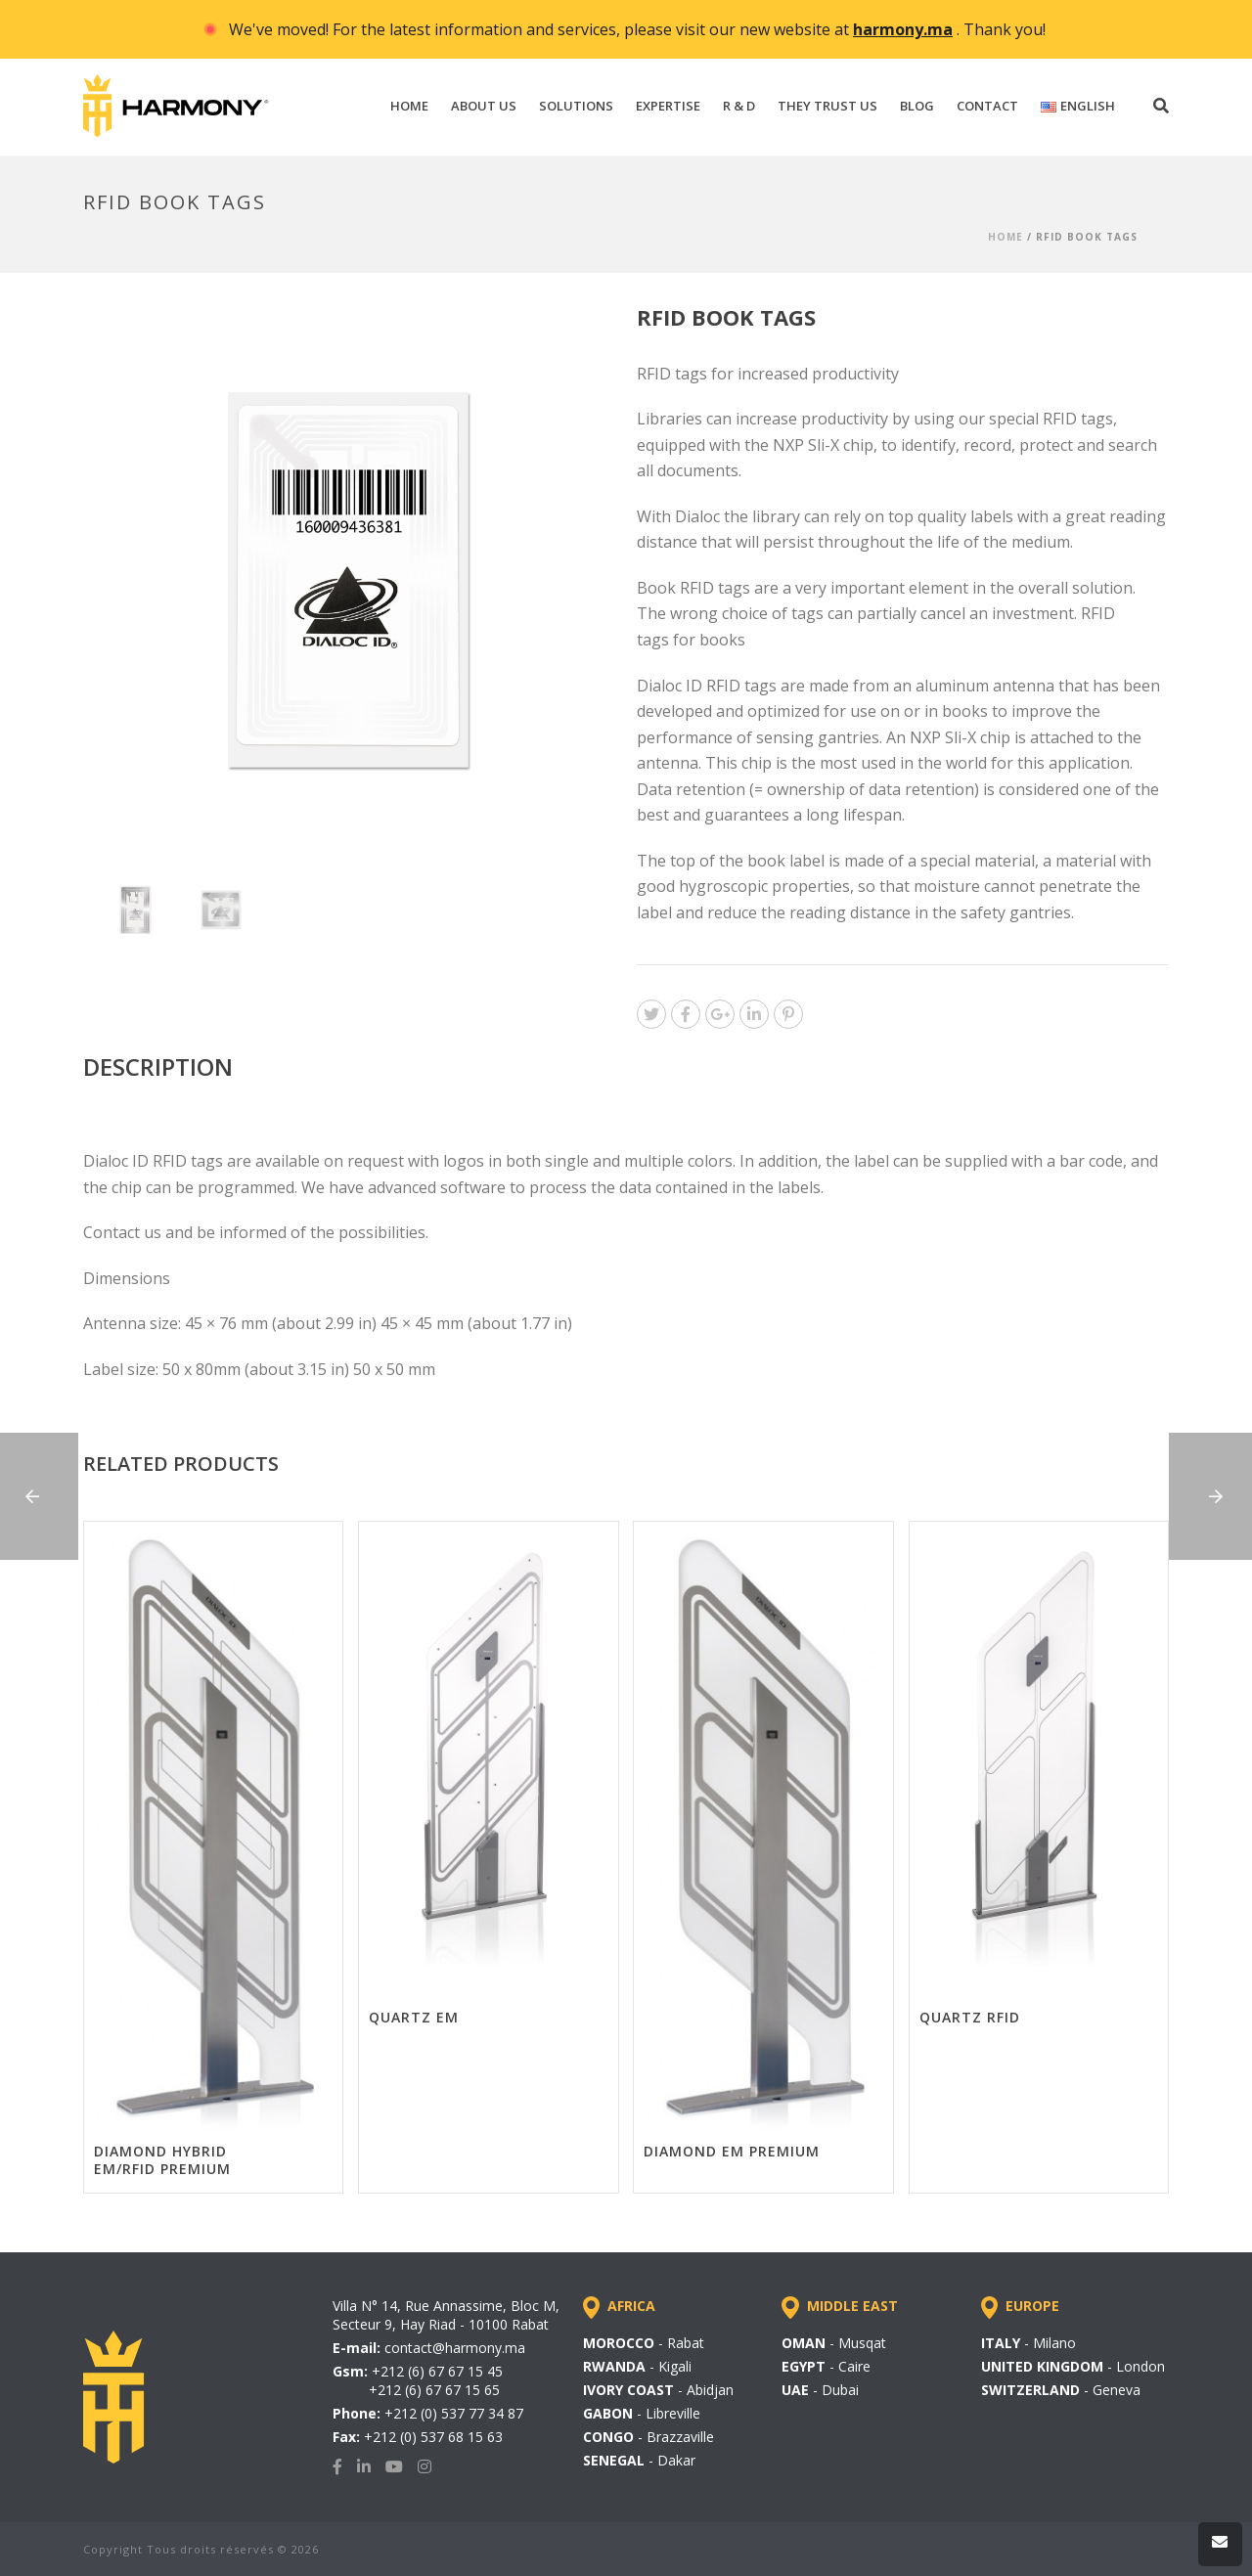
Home (1005, 237)
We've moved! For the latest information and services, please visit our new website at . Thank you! (637, 29)
